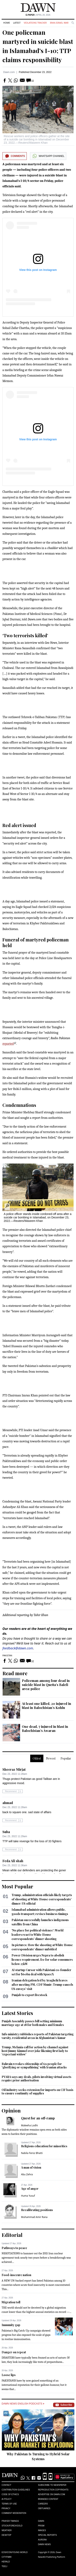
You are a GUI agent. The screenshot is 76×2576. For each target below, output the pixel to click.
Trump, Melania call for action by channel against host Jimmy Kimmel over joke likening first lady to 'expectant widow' (35, 2050)
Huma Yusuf (28, 2195)
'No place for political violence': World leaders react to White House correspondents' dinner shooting (37, 1934)
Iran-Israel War (59, 22)
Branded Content (48, 2499)
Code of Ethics (10, 2494)
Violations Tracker (35, 22)
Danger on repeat (14, 2352)
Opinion (11, 2110)
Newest (51, 1758)
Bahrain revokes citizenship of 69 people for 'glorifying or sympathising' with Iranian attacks (34, 2065)
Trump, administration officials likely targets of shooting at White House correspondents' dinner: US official (42, 1899)
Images (42, 2530)
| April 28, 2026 (38, 15)
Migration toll (11, 2302)
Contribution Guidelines (16, 2490)
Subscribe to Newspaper (52, 2485)
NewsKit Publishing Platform (51, 2556)
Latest (16, 22)
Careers (43, 2504)
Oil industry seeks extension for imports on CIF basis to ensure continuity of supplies (37, 2091)
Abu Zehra (27, 2174)
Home (6, 22)
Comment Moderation (14, 2513)
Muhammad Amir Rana (34, 2217)
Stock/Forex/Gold (12, 2526)
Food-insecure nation (16, 2275)
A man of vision (31, 2167)
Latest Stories (17, 2013)
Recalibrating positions (37, 2210)
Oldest (37, 1758)
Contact (6, 2485)
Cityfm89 (6, 2557)
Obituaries (44, 2508)
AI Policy (7, 2499)
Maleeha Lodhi (29, 2125)
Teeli (4, 2566)
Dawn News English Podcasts (23, 2403)
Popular (66, 1758)
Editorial (12, 2235)
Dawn (41, 2521)
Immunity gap (11, 2325)
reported (8, 1043)
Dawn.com (9, 72)
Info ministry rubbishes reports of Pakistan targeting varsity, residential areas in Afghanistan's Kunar (38, 2036)
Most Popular (17, 1886)
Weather (7, 2530)
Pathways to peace (14, 2248)
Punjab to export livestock (29, 1995)
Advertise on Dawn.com (51, 2494)
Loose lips (9, 2375)
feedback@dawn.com (17, 1648)
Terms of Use (9, 2504)
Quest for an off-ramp (38, 2118)
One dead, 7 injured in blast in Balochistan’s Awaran (45, 1728)
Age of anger (30, 2189)
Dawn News (44, 2544)
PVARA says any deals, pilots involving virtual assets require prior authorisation (36, 2078)
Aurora (42, 2540)
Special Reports (47, 2535)
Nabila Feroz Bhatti (32, 2153)
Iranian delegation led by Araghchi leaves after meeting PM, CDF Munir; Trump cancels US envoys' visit (42, 1984)
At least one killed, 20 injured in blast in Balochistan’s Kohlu (46, 1705)
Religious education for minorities (44, 2146)
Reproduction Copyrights (53, 2490)
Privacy (6, 2508)
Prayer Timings (10, 2521)
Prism (41, 2526)
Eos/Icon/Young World (15, 2552)
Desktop (6, 2535)
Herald (6, 2562)
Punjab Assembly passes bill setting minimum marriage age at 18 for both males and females (33, 2023)
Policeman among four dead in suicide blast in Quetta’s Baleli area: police (46, 1684)
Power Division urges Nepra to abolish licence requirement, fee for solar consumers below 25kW (42, 1959)
